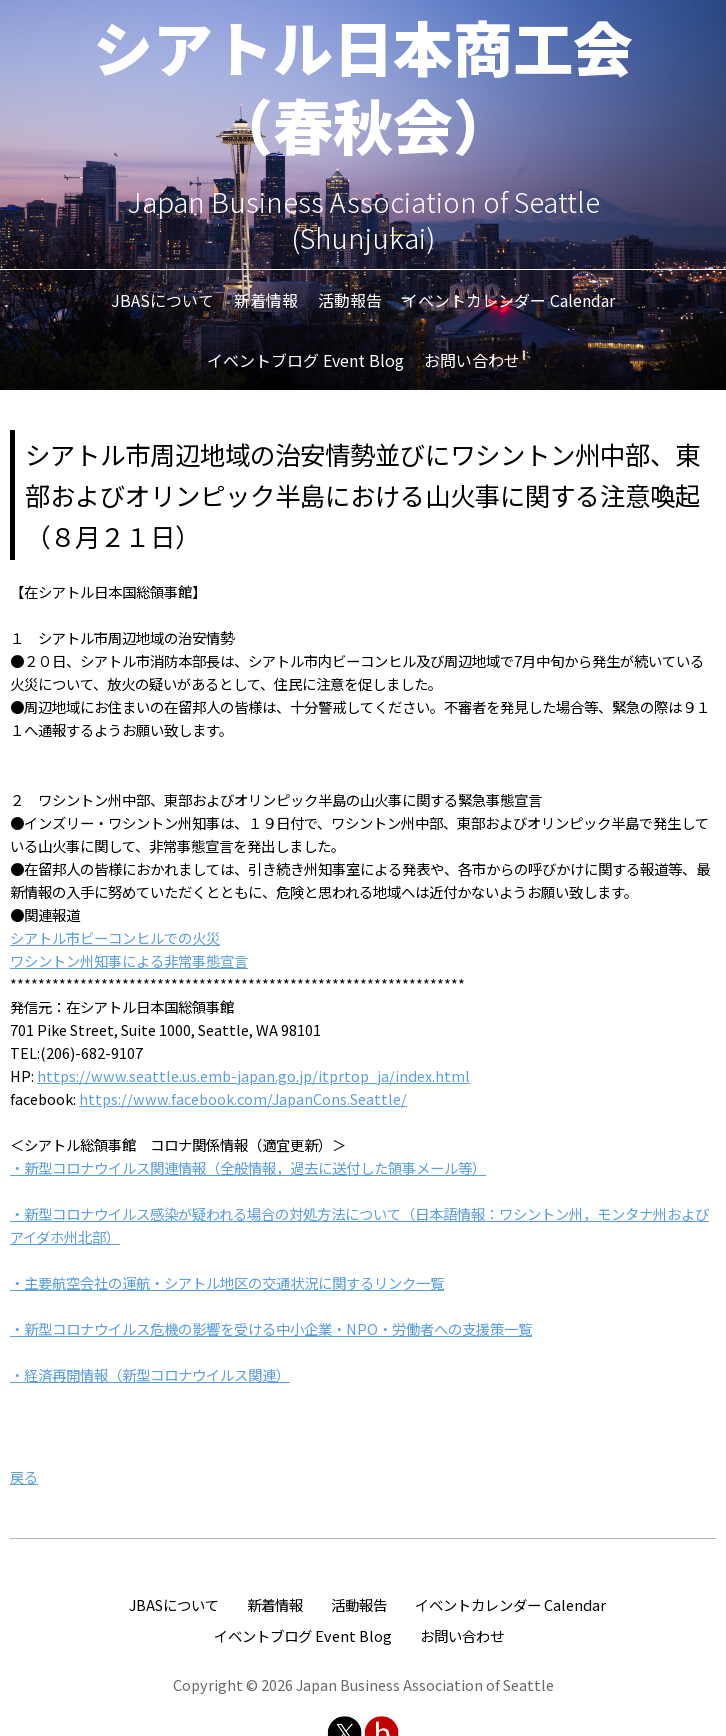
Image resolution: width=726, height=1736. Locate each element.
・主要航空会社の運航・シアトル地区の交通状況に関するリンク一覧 (227, 1282)
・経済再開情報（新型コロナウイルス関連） (150, 1374)
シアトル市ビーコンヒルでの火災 (115, 937)
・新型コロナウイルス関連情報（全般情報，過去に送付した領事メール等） (248, 1167)
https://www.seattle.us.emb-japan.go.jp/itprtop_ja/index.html (253, 1075)
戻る (24, 1476)
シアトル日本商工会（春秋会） (363, 84)
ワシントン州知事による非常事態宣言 (129, 960)
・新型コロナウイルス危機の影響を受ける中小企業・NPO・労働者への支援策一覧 (271, 1328)
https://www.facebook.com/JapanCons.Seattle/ (243, 1098)
